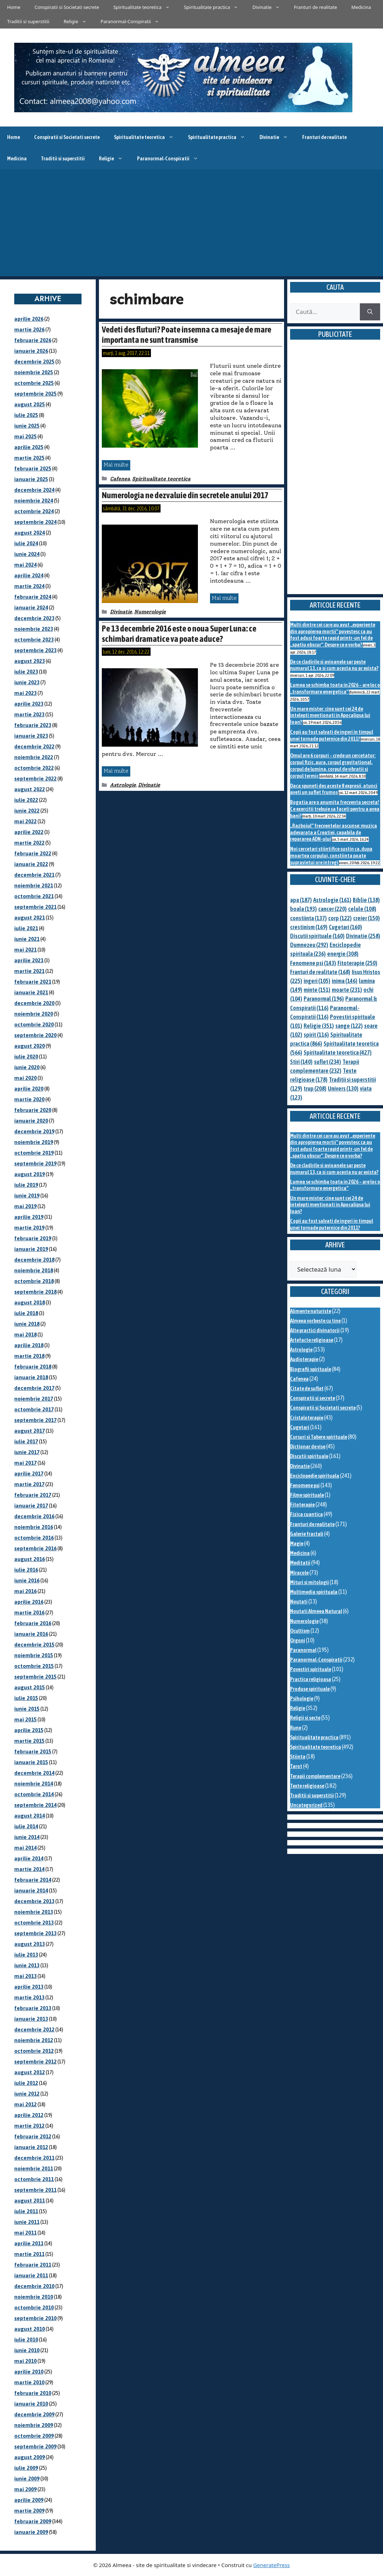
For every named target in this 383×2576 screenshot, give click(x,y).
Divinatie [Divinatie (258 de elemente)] (363, 935)
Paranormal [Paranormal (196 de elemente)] (324, 998)
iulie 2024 (26, 543)
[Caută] (370, 311)
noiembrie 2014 (33, 1784)
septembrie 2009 (35, 2446)
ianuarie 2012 (31, 2147)
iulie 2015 (26, 1698)
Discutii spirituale (309, 1456)
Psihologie (301, 1698)
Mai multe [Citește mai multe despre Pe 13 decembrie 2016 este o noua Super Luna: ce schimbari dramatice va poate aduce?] (116, 771)
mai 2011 (25, 2233)
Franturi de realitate (315, 7)
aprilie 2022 (28, 832)
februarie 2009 (32, 2521)
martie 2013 (29, 1997)
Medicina (361, 7)
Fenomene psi (305, 1485)
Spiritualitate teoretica (145, 7)
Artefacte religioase (311, 1340)
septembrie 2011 (35, 2190)
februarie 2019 (32, 1238)
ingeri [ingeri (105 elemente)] (317, 980)
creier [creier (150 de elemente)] (366, 918)
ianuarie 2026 (31, 351)
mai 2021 (25, 950)
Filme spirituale (307, 1495)
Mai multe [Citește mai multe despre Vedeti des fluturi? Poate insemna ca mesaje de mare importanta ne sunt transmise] (116, 465)
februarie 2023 (32, 725)
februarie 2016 (32, 1623)
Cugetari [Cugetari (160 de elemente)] (345, 927)
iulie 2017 (26, 1441)
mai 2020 (25, 1078)
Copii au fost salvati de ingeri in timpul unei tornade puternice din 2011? (331, 735)
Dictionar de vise (307, 1446)
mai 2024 (25, 565)
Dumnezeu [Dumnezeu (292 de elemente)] (309, 944)
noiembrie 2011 (33, 2168)
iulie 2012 (26, 2083)
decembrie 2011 (34, 2158)
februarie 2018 (32, 1367)
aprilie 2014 (28, 1858)
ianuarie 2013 (31, 2019)
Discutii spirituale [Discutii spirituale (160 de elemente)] (317, 935)
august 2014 (29, 1816)
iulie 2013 (26, 1955)
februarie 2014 (32, 1880)
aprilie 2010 (28, 2372)
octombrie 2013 (34, 1923)
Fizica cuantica (306, 1514)
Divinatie (269, 7)
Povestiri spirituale (310, 1669)
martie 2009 (29, 2511)
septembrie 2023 (35, 650)
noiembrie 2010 (33, 2297)
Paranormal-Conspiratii (133, 21)
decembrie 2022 (34, 746)
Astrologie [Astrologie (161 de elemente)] (332, 899)
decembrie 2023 (34, 618)
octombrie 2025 (34, 383)
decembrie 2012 (34, 2029)
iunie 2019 (27, 1195)
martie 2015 (29, 1741)
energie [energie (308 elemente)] (342, 953)
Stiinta (297, 1756)
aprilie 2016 (28, 1602)
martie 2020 (29, 1099)
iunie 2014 (27, 1837)
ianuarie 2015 (31, 1762)
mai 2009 (25, 2489)
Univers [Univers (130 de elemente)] (343, 1088)
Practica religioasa (310, 1679)
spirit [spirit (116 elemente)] (316, 1034)
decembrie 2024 (34, 490)
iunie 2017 (27, 1452)
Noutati (299, 1601)
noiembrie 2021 (33, 885)
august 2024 (29, 533)
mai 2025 (25, 436)
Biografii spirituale (310, 1369)
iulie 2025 (26, 415)
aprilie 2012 (28, 2115)
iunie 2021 (27, 939)
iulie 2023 (26, 672)
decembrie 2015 (34, 1645)
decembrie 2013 (34, 1901)
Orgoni (297, 1640)
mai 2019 (25, 1206)
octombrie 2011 (34, 2179)
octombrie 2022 (34, 768)
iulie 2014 (26, 1826)
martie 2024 (29, 586)
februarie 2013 (32, 2008)
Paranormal (303, 1650)
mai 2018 (25, 1334)
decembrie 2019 (34, 1131)
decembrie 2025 (34, 362)
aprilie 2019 (28, 1217)
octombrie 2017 (34, 1409)
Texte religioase (307, 1786)
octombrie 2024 (34, 511)
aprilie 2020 (28, 1089)
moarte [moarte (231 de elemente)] (347, 989)
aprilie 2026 (28, 319)
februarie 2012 (32, 2136)
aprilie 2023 (28, 704)
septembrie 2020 (35, 1035)
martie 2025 (29, 458)
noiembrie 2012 (33, 2040)
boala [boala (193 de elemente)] (303, 908)
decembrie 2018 (34, 1260)
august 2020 (29, 1046)
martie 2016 (29, 1612)
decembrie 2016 (34, 1516)
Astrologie (123, 785)
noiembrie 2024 (33, 501)
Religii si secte (305, 1718)
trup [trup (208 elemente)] (315, 1088)
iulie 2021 (26, 928)
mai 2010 (25, 2361)
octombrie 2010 (34, 2307)
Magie (296, 1543)
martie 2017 (29, 1484)
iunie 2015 (27, 1709)
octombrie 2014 (34, 1794)
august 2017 (29, 1431)
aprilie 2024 (28, 575)
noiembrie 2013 (33, 1912)
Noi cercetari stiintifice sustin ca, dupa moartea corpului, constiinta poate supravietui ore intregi (331, 855)
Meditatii (300, 1563)
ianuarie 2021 (31, 992)
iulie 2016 (26, 1570)
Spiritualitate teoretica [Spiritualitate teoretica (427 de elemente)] (338, 1052)
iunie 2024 (27, 554)
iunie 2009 (27, 2478)
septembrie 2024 (35, 522)
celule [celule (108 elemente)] (362, 908)
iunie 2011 (27, 2222)
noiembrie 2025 (33, 372)
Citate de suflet (307, 1388)
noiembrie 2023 (33, 629)
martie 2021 (29, 971)
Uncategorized (306, 1805)
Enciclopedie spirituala (314, 1476)
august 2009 (29, 2457)
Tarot (296, 1766)
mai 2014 (25, 1848)
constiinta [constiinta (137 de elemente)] (308, 918)
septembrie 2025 (35, 394)
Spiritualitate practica (215, 7)
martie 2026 (29, 329)
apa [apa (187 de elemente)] (301, 899)
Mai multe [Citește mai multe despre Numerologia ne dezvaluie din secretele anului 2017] (224, 598)
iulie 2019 (26, 1185)
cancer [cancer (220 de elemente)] (332, 908)
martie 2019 (29, 1228)
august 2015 (29, 1687)
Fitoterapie (302, 1504)
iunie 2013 (27, 1965)
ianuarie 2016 (31, 1634)
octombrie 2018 (34, 1281)
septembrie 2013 (35, 1933)
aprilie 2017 (28, 1473)
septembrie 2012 (35, 2062)
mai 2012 (25, 2104)
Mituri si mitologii (309, 1582)
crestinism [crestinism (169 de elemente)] (308, 927)
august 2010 (29, 2329)
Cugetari (299, 1427)
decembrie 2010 (34, 2286)
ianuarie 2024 (31, 607)
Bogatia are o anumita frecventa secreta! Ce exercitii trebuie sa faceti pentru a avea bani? (334, 808)
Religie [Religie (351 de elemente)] (319, 1025)
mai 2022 (25, 821)
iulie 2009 (26, 2468)
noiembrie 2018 (33, 1270)
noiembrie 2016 (33, 1527)
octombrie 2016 (34, 1538)
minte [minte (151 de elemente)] (317, 989)
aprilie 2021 (28, 960)
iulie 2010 (26, 2340)
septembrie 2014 (35, 1805)
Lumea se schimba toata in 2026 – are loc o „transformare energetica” (335, 688)
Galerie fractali (306, 1534)
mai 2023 (25, 693)
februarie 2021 (32, 982)
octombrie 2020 (34, 1024)
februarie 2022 (32, 853)
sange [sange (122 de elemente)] (349, 1025)
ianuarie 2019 (31, 1249)
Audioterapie (304, 1359)
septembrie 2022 (35, 779)
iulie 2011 (26, 2211)
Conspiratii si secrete (312, 1398)
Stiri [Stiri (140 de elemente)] (301, 1061)
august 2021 (29, 918)
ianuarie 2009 (31, 2532)
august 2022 (29, 789)
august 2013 (29, 1944)
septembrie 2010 (35, 2318)
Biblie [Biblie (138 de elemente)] (366, 899)
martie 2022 (29, 843)
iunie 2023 (27, 682)
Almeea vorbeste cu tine (315, 1321)
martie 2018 (29, 1356)
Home (13, 7)
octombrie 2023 (34, 640)
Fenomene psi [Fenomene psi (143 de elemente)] (313, 963)
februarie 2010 (32, 2393)
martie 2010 (29, 2382)
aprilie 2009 (28, 2500)
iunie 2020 (27, 1067)
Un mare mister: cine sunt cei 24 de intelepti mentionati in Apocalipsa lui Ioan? (330, 715)
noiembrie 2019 (33, 1142)
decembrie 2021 (34, 875)
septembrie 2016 (35, 1548)
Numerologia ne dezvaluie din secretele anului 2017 (185, 495)
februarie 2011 (32, 2265)
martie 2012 (29, 2126)
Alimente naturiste (310, 1311)
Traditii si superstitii (28, 21)
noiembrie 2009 (33, 2425)
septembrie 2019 (35, 1163)
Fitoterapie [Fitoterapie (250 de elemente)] (357, 963)
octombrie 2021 (34, 896)
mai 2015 (25, 1719)
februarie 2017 (32, 1495)
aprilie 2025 (28, 447)
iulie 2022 (26, 800)
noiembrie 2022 (33, 757)
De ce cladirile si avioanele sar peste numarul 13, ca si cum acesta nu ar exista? (334, 665)
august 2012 (29, 2072)
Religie (79, 21)
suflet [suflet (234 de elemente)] (327, 1061)
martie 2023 (29, 714)
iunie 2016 (27, 1580)
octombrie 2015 (34, 1666)
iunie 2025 (27, 426)
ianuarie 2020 (31, 1121)
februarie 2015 (32, 1751)
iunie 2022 (27, 811)
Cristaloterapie (306, 1418)
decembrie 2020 (34, 1003)
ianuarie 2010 (31, 2404)
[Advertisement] (191, 223)
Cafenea (120, 479)
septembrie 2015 (35, 1677)
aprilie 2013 (28, 1987)
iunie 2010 (27, 2350)
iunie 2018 (27, 1324)
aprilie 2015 (28, 1730)
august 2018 (29, 1302)
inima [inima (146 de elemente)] (344, 980)
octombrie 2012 (34, 2051)
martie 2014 (29, 1869)
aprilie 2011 (28, 2243)
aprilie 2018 (28, 1345)
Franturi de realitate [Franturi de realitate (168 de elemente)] (320, 971)
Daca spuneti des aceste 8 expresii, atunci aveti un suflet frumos (333, 789)
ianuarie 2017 (31, 1506)
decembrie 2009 (34, 2414)
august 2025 (29, 404)
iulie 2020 (26, 1056)
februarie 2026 (32, 340)
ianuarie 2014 (31, 1890)
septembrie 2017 (35, 1420)
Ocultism (300, 1631)
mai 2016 (25, 1591)
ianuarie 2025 (31, 479)
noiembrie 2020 (33, 1014)
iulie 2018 (26, 1313)
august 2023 (29, 661)
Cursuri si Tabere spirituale (318, 1437)
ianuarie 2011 (31, 2275)
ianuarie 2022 (31, 864)
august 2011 (29, 2201)
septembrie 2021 (35, 907)
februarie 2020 (32, 1110)
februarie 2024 (32, 597)
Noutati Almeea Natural (316, 1611)
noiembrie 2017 (33, 1399)
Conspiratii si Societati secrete (67, 7)
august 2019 (29, 1174)
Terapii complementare (315, 1776)
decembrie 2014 (34, 1773)
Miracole (299, 1573)
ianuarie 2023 (31, 736)
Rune (295, 1728)
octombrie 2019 (34, 1153)
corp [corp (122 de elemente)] (340, 918)
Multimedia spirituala (313, 1592)
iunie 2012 (27, 2094)
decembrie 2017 (34, 1388)
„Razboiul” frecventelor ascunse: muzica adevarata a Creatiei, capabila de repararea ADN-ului (333, 832)
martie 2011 (29, 2254)
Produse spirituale (310, 1689)
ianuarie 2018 (31, 1377)
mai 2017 (25, 1463)
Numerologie (150, 612)
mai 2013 (25, 1976)
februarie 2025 (32, 468)
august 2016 (29, 1559)
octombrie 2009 (34, 2436)
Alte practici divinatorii (315, 1330)
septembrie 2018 (35, 1292)
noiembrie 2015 (33, 1655)
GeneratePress (271, 2565)
